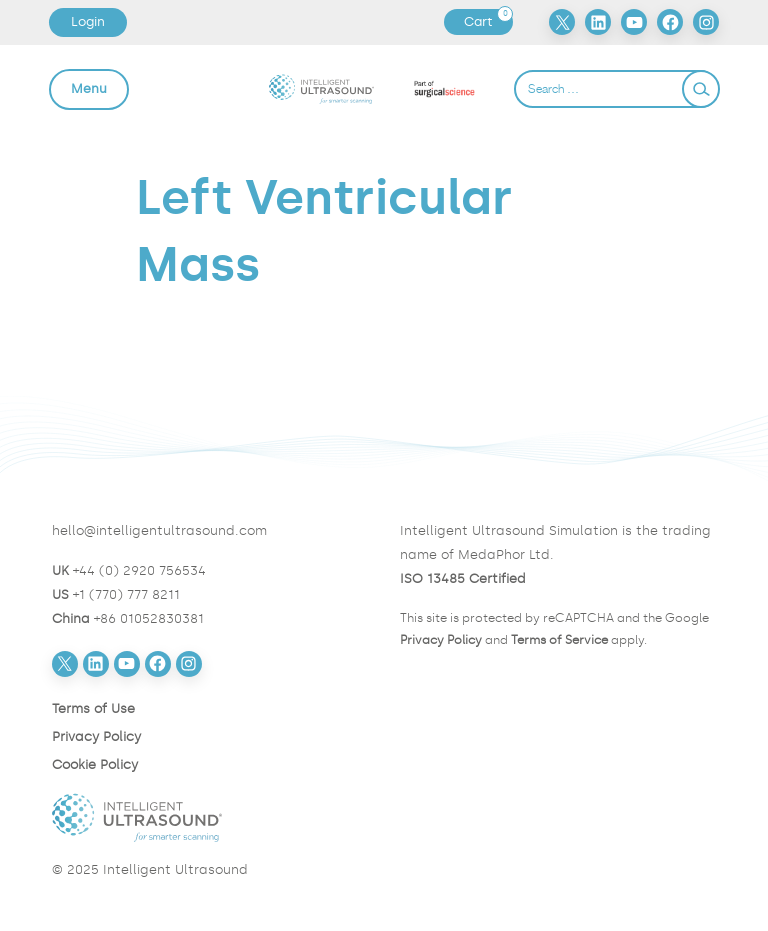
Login (88, 21)
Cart (488, 22)
